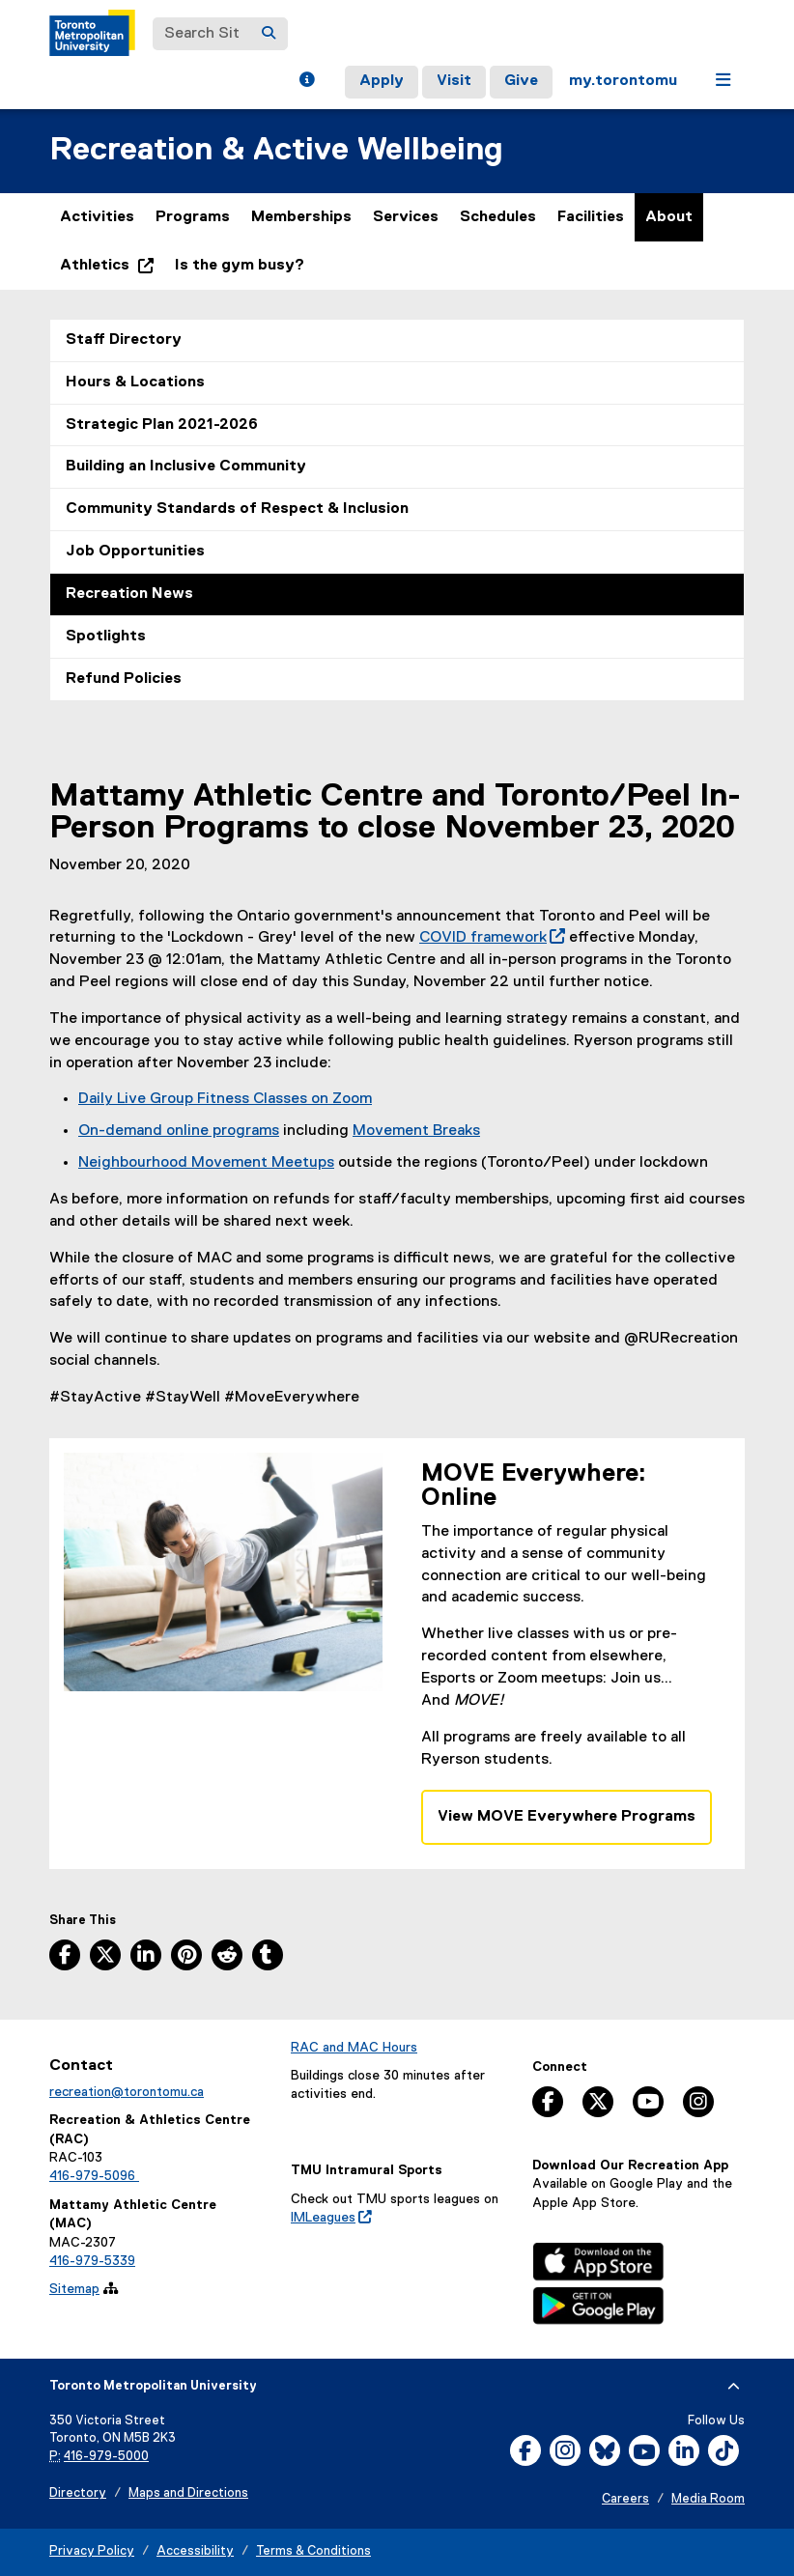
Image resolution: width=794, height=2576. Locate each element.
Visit (454, 81)
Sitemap (74, 2289)
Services (406, 217)
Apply (381, 81)
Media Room (708, 2499)
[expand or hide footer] (734, 2386)
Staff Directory (124, 340)
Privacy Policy (91, 2551)
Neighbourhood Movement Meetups (206, 1163)
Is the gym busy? (239, 265)
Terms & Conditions (313, 2551)
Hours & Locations (135, 382)
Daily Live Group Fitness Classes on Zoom (225, 1099)
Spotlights (106, 636)
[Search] (268, 33)
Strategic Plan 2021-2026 (162, 425)
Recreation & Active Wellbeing (276, 150)
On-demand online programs (178, 1131)
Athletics (112, 270)
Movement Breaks (416, 1131)
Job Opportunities (135, 551)
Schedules (498, 217)
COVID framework (492, 938)
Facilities (590, 217)
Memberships (301, 217)
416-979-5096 (94, 2176)
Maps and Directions (188, 2493)
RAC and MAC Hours (354, 2047)
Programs (193, 217)
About (669, 217)
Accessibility (195, 2551)
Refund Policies (124, 679)
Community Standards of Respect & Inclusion (237, 509)
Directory (77, 2493)
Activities (97, 217)
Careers (625, 2499)
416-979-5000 (106, 2456)
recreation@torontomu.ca (126, 2092)
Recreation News (129, 594)
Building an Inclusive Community (186, 466)
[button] (306, 82)
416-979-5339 (92, 2261)
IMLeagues (331, 2217)
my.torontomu (623, 81)
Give (521, 81)
